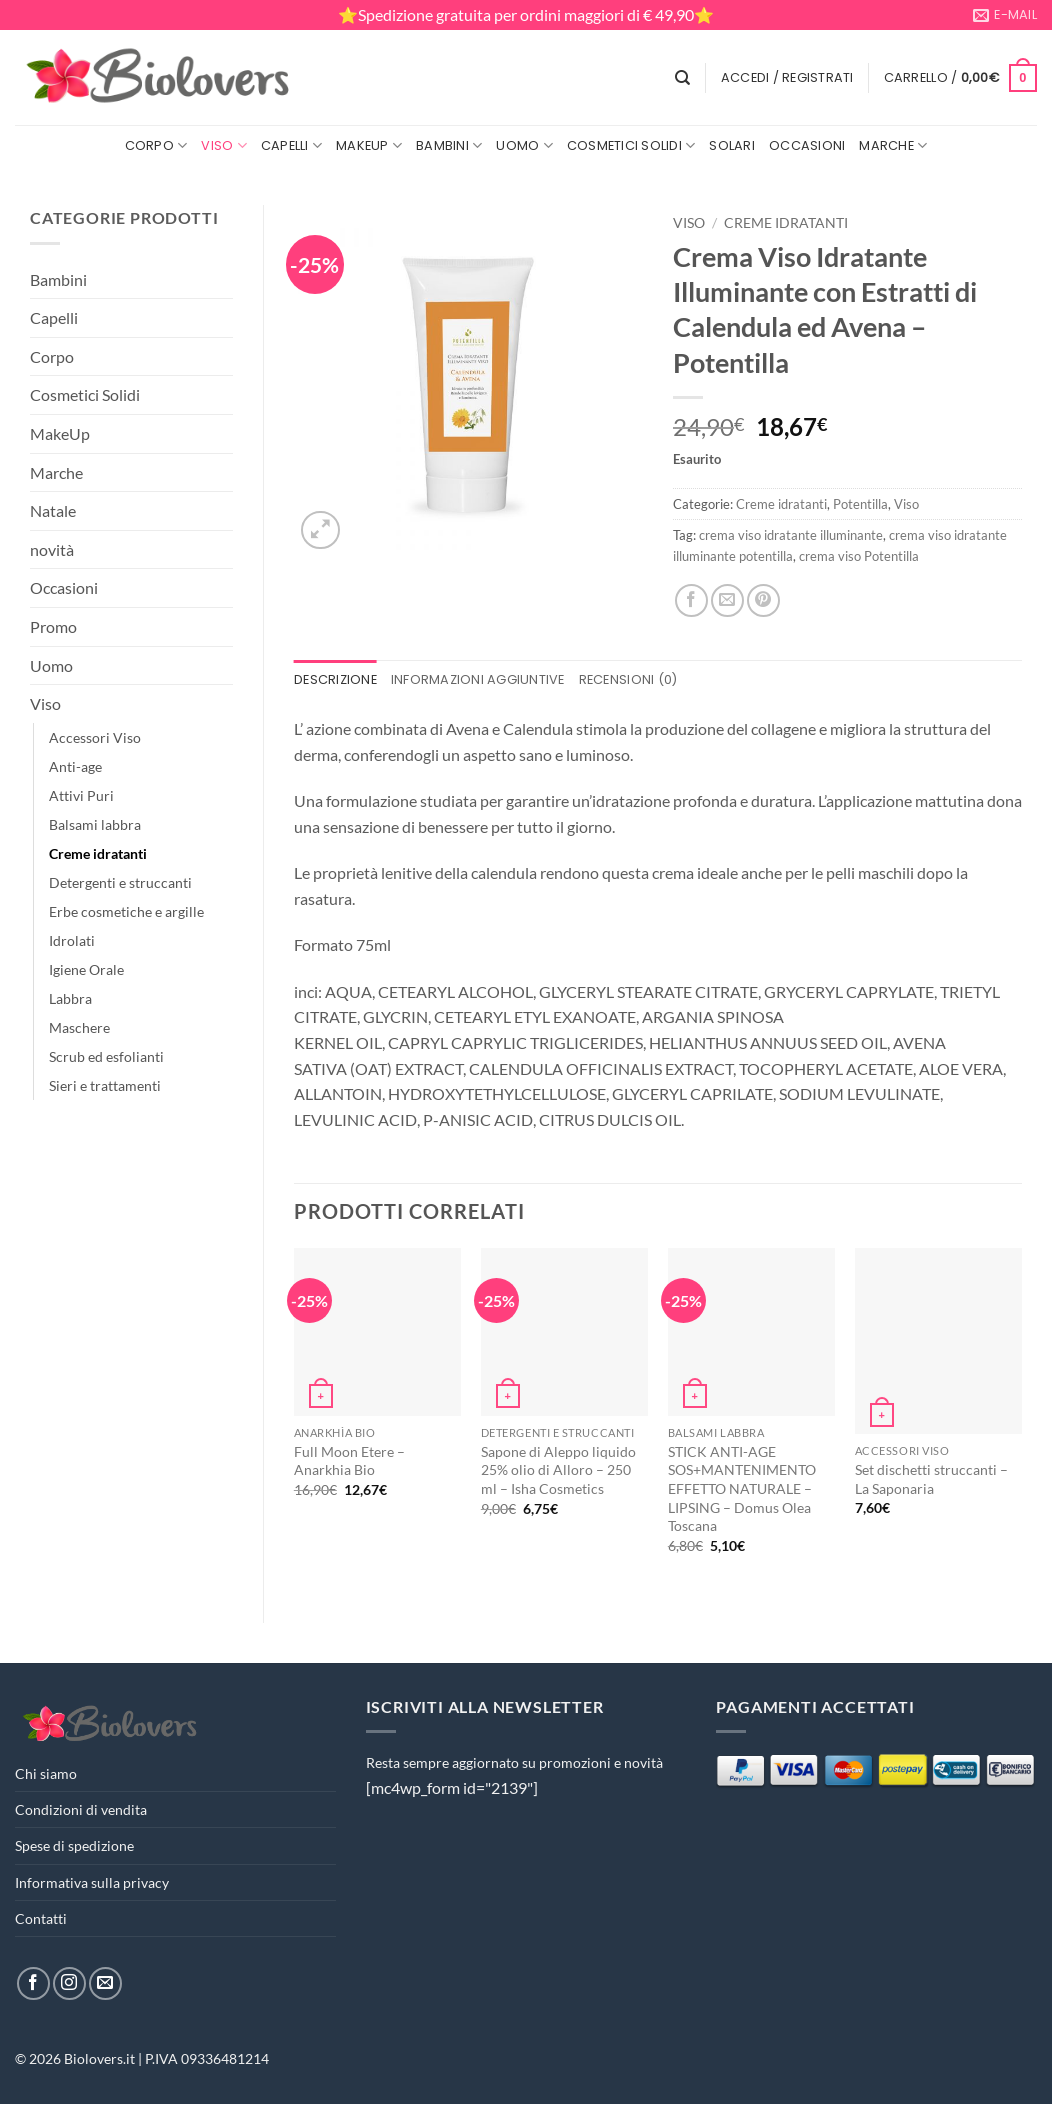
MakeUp (369, 145)
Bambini (449, 145)
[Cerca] (682, 78)
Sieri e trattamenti (105, 1085)
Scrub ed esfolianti (106, 1056)
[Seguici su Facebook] (33, 1983)
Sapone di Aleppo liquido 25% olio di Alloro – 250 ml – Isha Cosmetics (558, 1470)
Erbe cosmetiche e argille (126, 911)
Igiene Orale (86, 969)
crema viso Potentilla (859, 556)
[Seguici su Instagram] (69, 1983)
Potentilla (860, 504)
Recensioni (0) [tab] (628, 679)
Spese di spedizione (74, 1845)
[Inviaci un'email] (105, 1983)
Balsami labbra (95, 824)
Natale (53, 510)
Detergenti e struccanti (120, 882)
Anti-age (75, 766)
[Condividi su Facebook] (691, 600)
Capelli (291, 145)
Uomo (524, 145)
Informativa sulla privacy (92, 1882)
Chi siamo (46, 1773)
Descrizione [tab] (335, 679)
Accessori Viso (95, 737)
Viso (223, 145)
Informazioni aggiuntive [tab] (478, 679)
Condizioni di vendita (81, 1809)
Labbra (70, 998)
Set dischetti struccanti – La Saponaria (931, 1479)
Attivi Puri (81, 795)
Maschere (79, 1027)
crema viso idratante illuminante (791, 535)
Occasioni (807, 145)
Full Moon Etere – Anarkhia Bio (349, 1461)
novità (52, 549)
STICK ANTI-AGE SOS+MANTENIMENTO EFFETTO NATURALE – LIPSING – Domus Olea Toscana (742, 1489)
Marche (893, 145)
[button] (787, 78)
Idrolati (72, 940)
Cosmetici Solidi (631, 145)
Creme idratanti (98, 853)
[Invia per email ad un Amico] (727, 600)
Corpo (156, 145)
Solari (732, 145)
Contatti (41, 1918)
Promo (53, 626)
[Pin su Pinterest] (763, 600)
